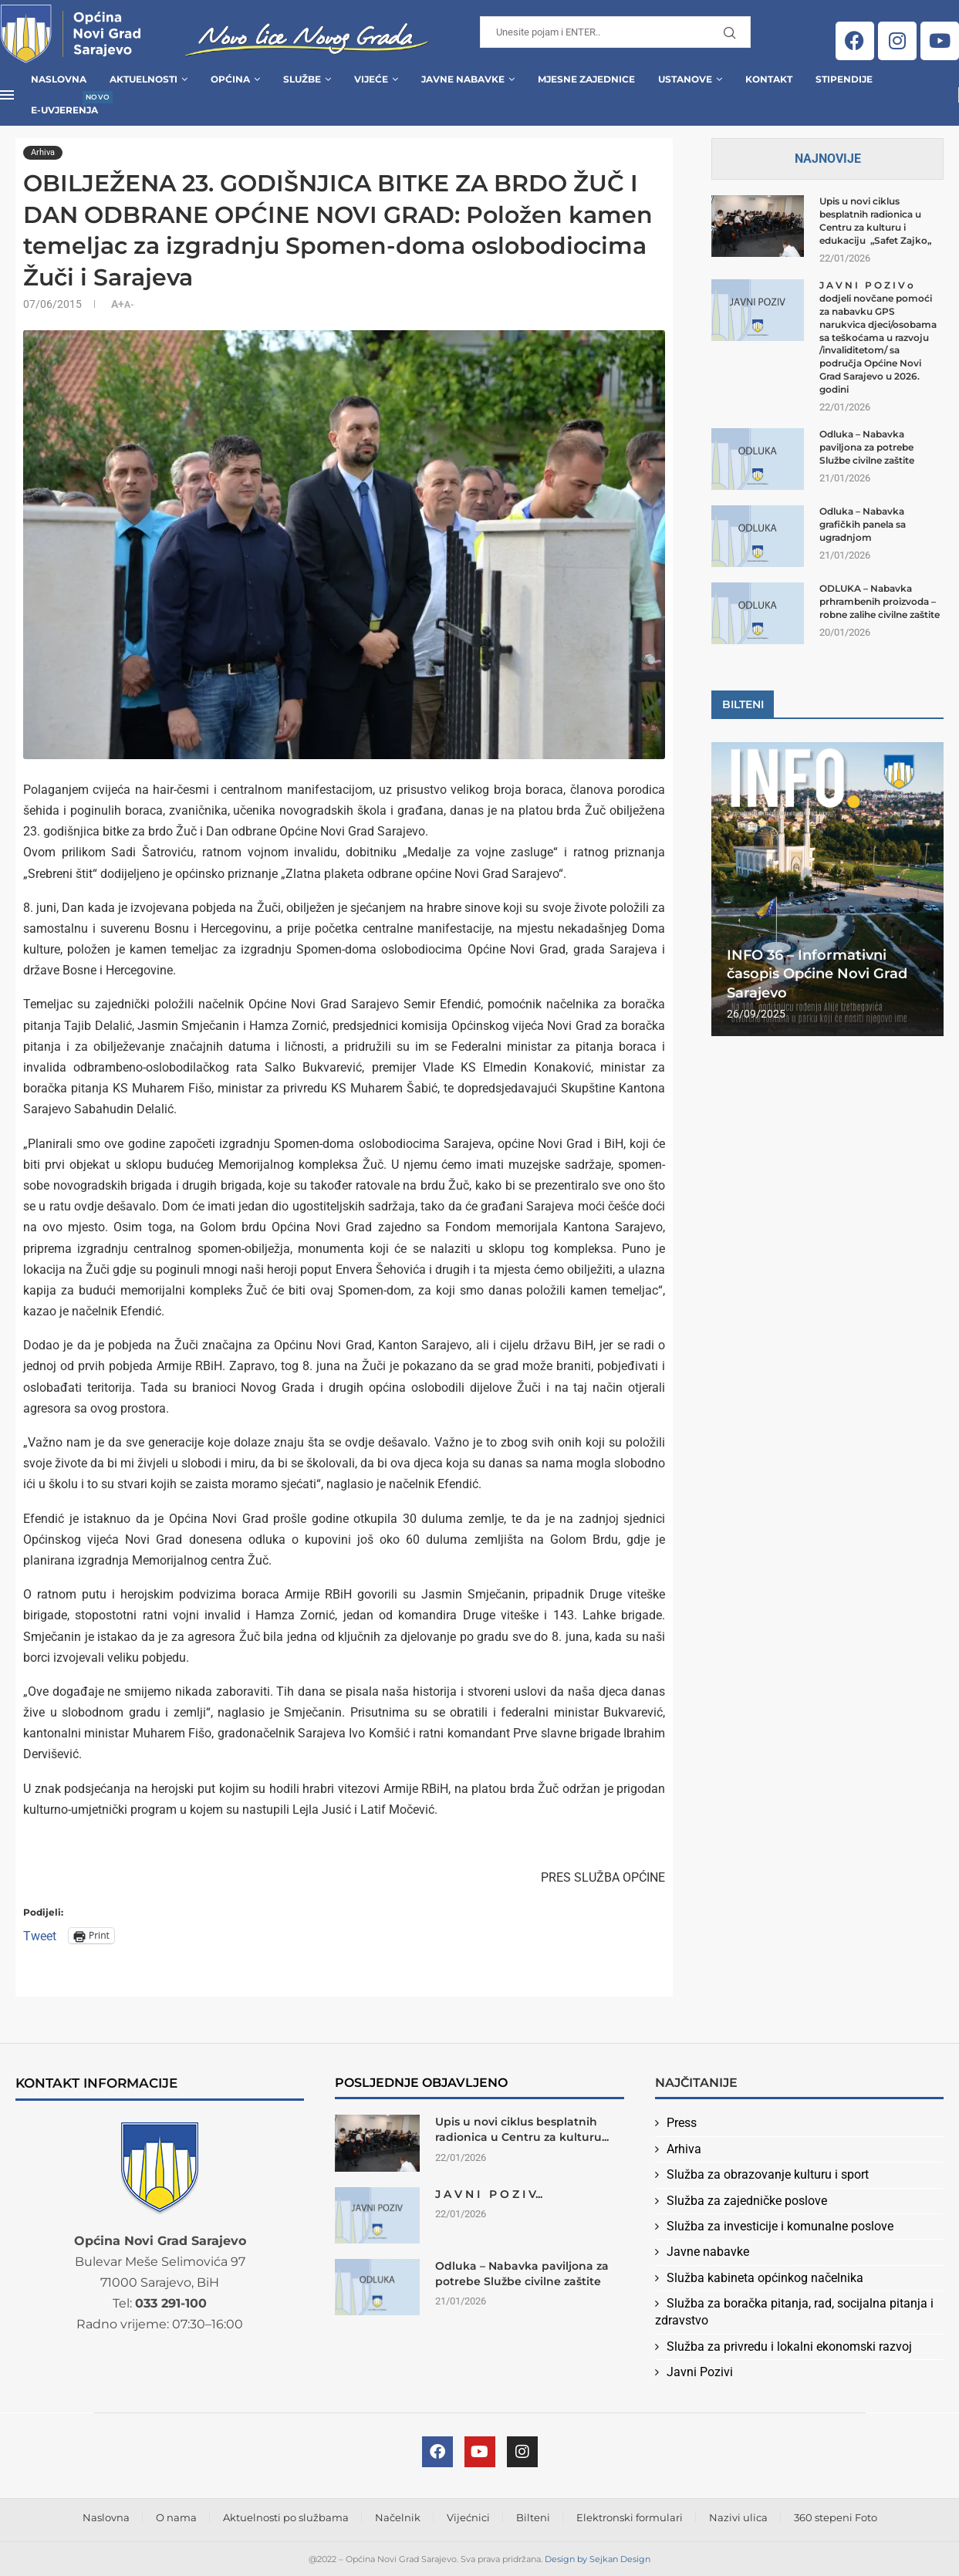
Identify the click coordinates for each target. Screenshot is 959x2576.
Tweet (39, 1935)
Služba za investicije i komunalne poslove (780, 2226)
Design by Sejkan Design (597, 2559)
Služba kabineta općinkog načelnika (765, 2277)
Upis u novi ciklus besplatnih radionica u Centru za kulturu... (522, 2129)
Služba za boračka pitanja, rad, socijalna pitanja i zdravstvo (794, 2312)
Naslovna (58, 79)
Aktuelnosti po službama (286, 2517)
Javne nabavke (708, 2251)
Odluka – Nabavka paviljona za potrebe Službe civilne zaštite (866, 447)
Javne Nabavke (463, 79)
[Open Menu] (7, 95)
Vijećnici (468, 2517)
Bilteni (533, 2517)
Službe (302, 79)
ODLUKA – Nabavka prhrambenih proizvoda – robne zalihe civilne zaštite (879, 601)
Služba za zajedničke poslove (747, 2200)
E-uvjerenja (64, 105)
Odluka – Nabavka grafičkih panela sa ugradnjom (862, 524)
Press (682, 2122)
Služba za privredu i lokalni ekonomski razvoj (789, 2346)
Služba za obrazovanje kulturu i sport (768, 2174)
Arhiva (684, 2149)
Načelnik (397, 2517)
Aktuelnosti (143, 79)
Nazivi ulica (738, 2517)
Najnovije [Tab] (828, 158)
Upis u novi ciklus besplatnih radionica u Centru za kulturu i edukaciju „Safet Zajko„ (875, 220)
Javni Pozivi (700, 2372)
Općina (230, 79)
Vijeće (371, 79)
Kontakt (768, 79)
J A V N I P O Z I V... (488, 2194)
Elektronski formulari (629, 2517)
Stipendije (844, 79)
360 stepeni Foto (835, 2517)
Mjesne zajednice (586, 79)
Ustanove (685, 79)
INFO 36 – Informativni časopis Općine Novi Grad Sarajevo (817, 974)
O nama (176, 2517)
